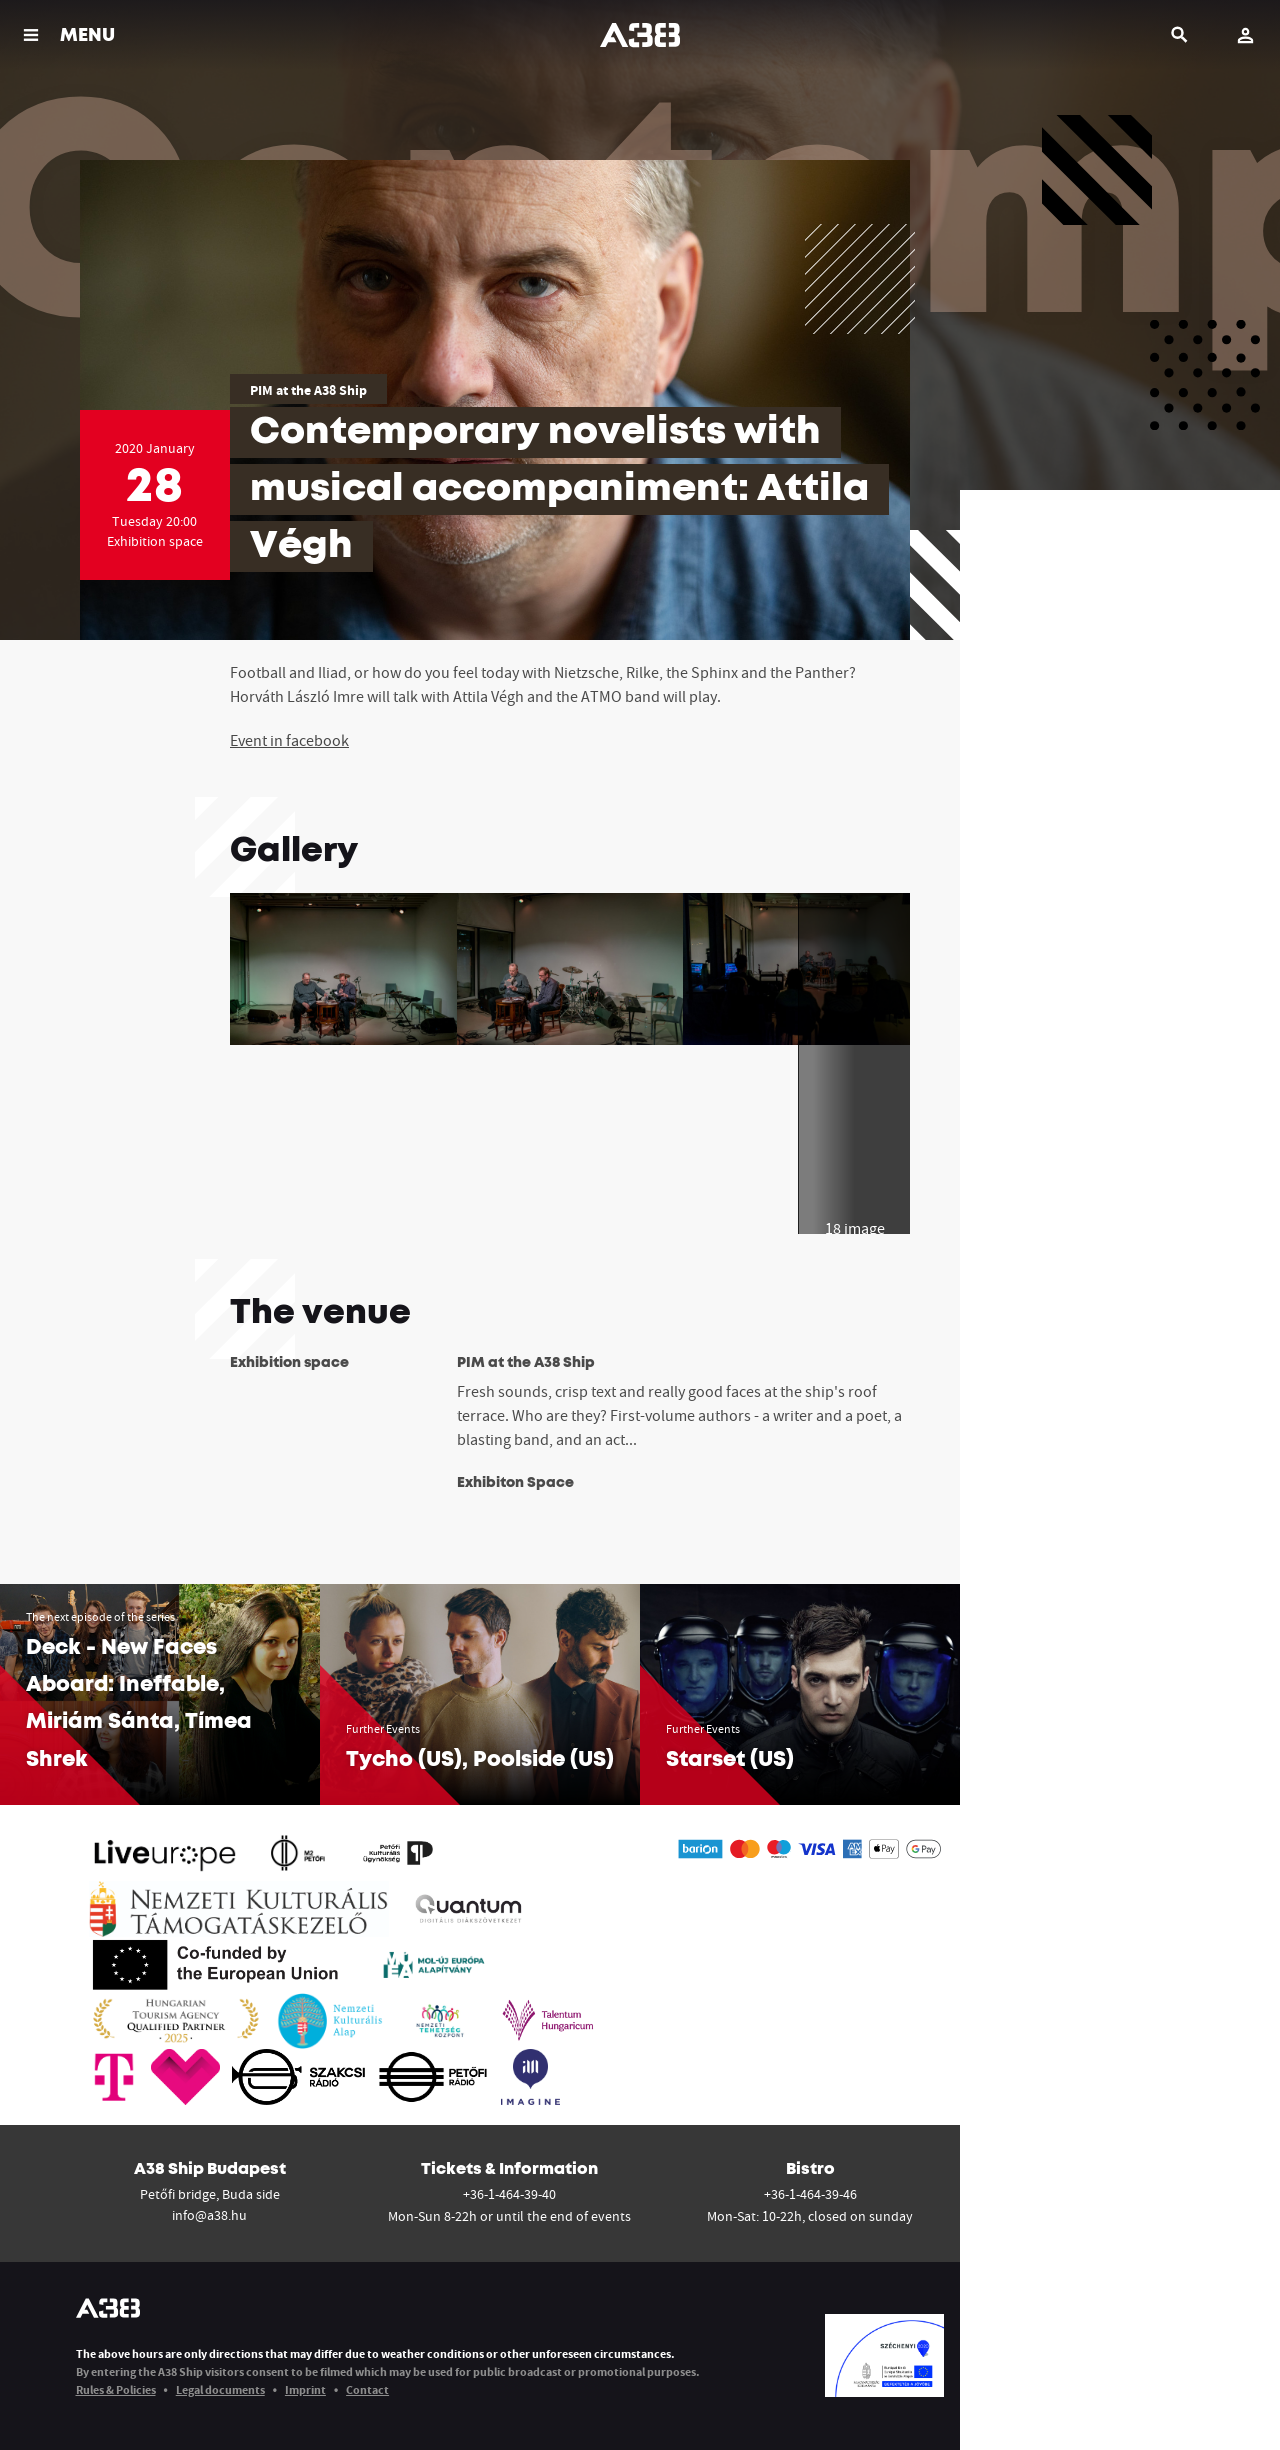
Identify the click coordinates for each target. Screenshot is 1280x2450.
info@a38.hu (209, 2215)
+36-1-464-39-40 (509, 2194)
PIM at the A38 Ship (308, 390)
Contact (367, 2389)
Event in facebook (289, 740)
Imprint (305, 2389)
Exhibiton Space (515, 1483)
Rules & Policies (116, 2389)
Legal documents (220, 2389)
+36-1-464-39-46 (810, 2194)
